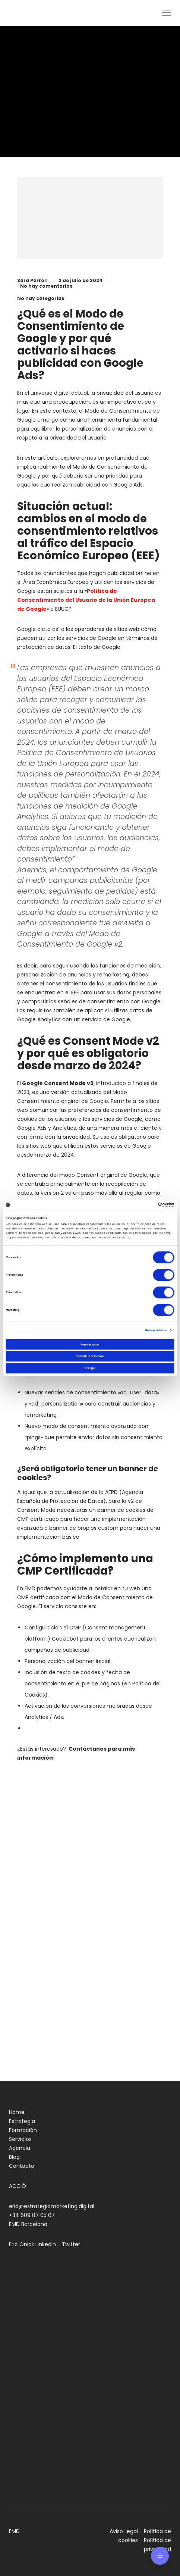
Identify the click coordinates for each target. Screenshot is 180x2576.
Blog (14, 2157)
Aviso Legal (124, 2531)
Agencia (19, 2148)
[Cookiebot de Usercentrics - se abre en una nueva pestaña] (141, 1205)
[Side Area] (160, 2556)
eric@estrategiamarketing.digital (51, 2206)
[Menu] (163, 13)
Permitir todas (89, 1344)
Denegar (89, 1368)
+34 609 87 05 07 (32, 2215)
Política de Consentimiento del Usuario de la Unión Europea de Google (86, 600)
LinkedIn (45, 2244)
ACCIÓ (17, 2186)
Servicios (20, 2139)
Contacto (21, 2166)
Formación (23, 2130)
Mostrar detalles (156, 1330)
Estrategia (22, 2121)
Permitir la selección (90, 1356)
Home (17, 2112)
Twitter (71, 2244)
